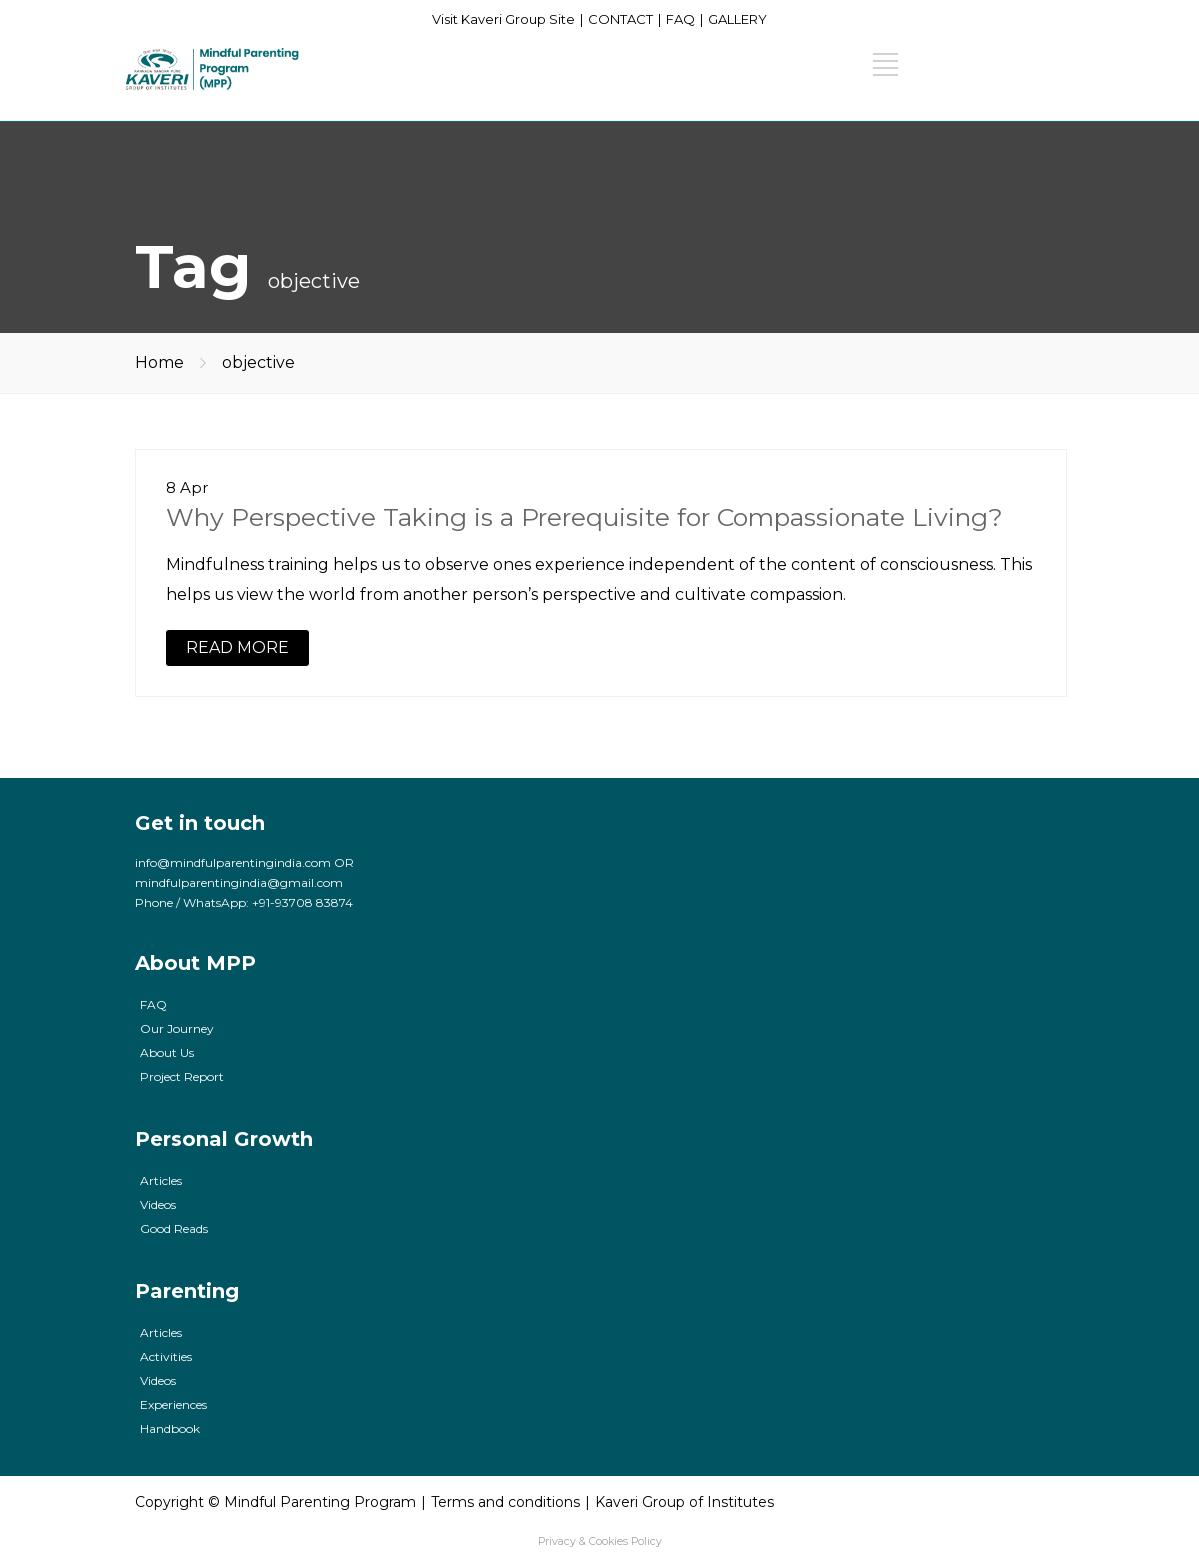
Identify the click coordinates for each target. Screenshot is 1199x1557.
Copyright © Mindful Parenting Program (275, 1502)
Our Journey (177, 1028)
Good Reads (174, 1228)
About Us (167, 1052)
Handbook (170, 1428)
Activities (166, 1356)
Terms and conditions (505, 1502)
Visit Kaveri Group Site (503, 19)
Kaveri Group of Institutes (684, 1502)
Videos (158, 1204)
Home (159, 362)
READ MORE (237, 647)
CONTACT (620, 19)
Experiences (173, 1404)
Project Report (182, 1076)
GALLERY (737, 19)
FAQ (680, 19)
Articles (161, 1180)
